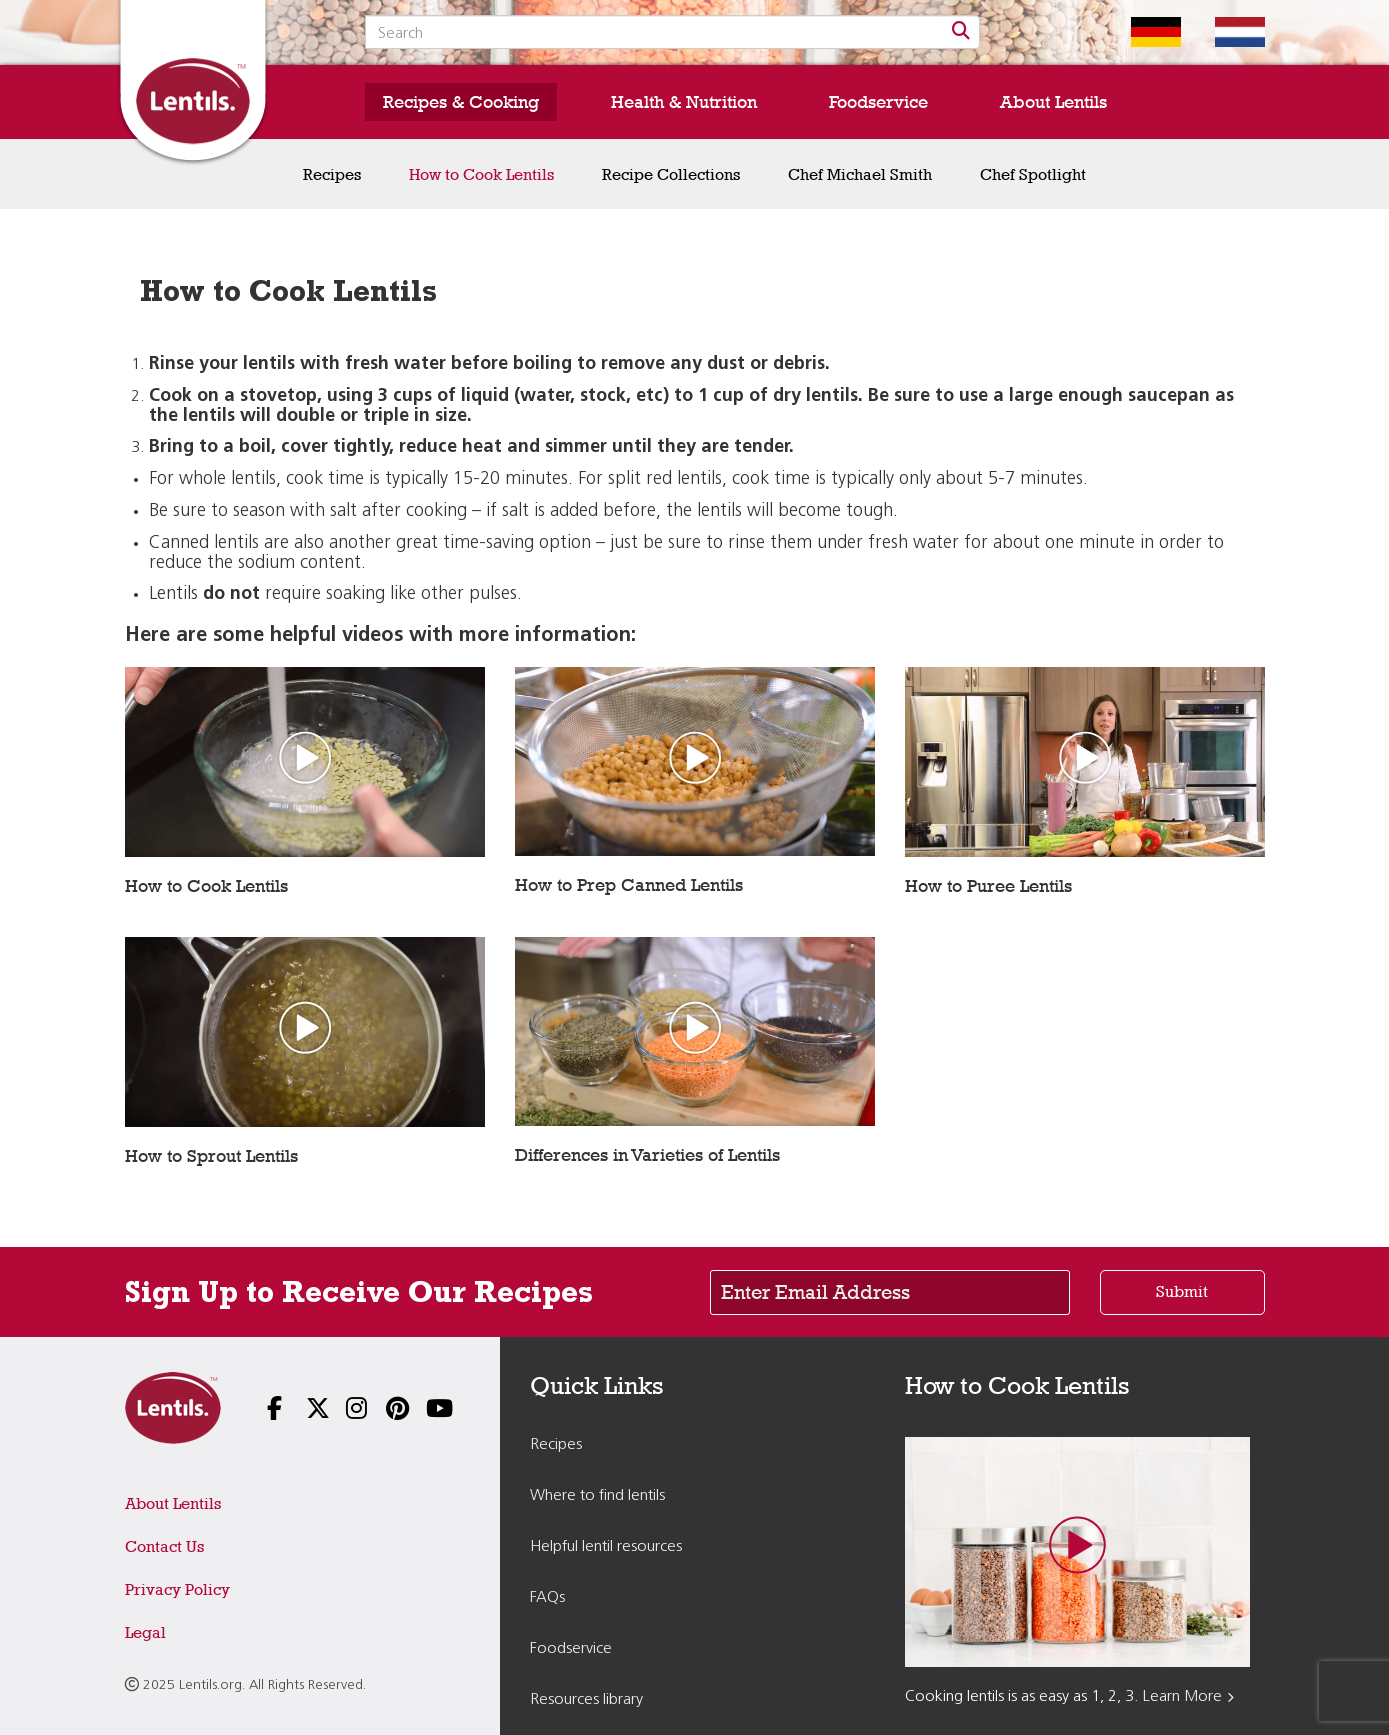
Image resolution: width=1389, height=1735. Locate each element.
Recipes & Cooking (461, 102)
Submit (1182, 1291)
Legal (145, 1632)
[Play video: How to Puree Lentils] (1085, 760)
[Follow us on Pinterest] (384, 1410)
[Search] (961, 32)
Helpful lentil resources (606, 1547)
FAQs (547, 1598)
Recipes (332, 174)
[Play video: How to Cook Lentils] (305, 760)
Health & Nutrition (684, 102)
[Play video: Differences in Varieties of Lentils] (695, 1030)
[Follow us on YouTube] (424, 1410)
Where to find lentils (597, 1496)
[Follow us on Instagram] (344, 1410)
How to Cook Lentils (481, 174)
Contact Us (164, 1546)
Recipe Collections (671, 174)
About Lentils (1053, 102)
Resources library (586, 1700)
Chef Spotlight (1033, 174)
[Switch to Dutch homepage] (1225, 32)
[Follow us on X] (304, 1410)
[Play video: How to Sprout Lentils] (305, 1030)
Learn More (1182, 1697)
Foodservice (878, 102)
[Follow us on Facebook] (265, 1410)
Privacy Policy (177, 1589)
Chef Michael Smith (860, 174)
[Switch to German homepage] (1141, 32)
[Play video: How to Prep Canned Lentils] (695, 760)
